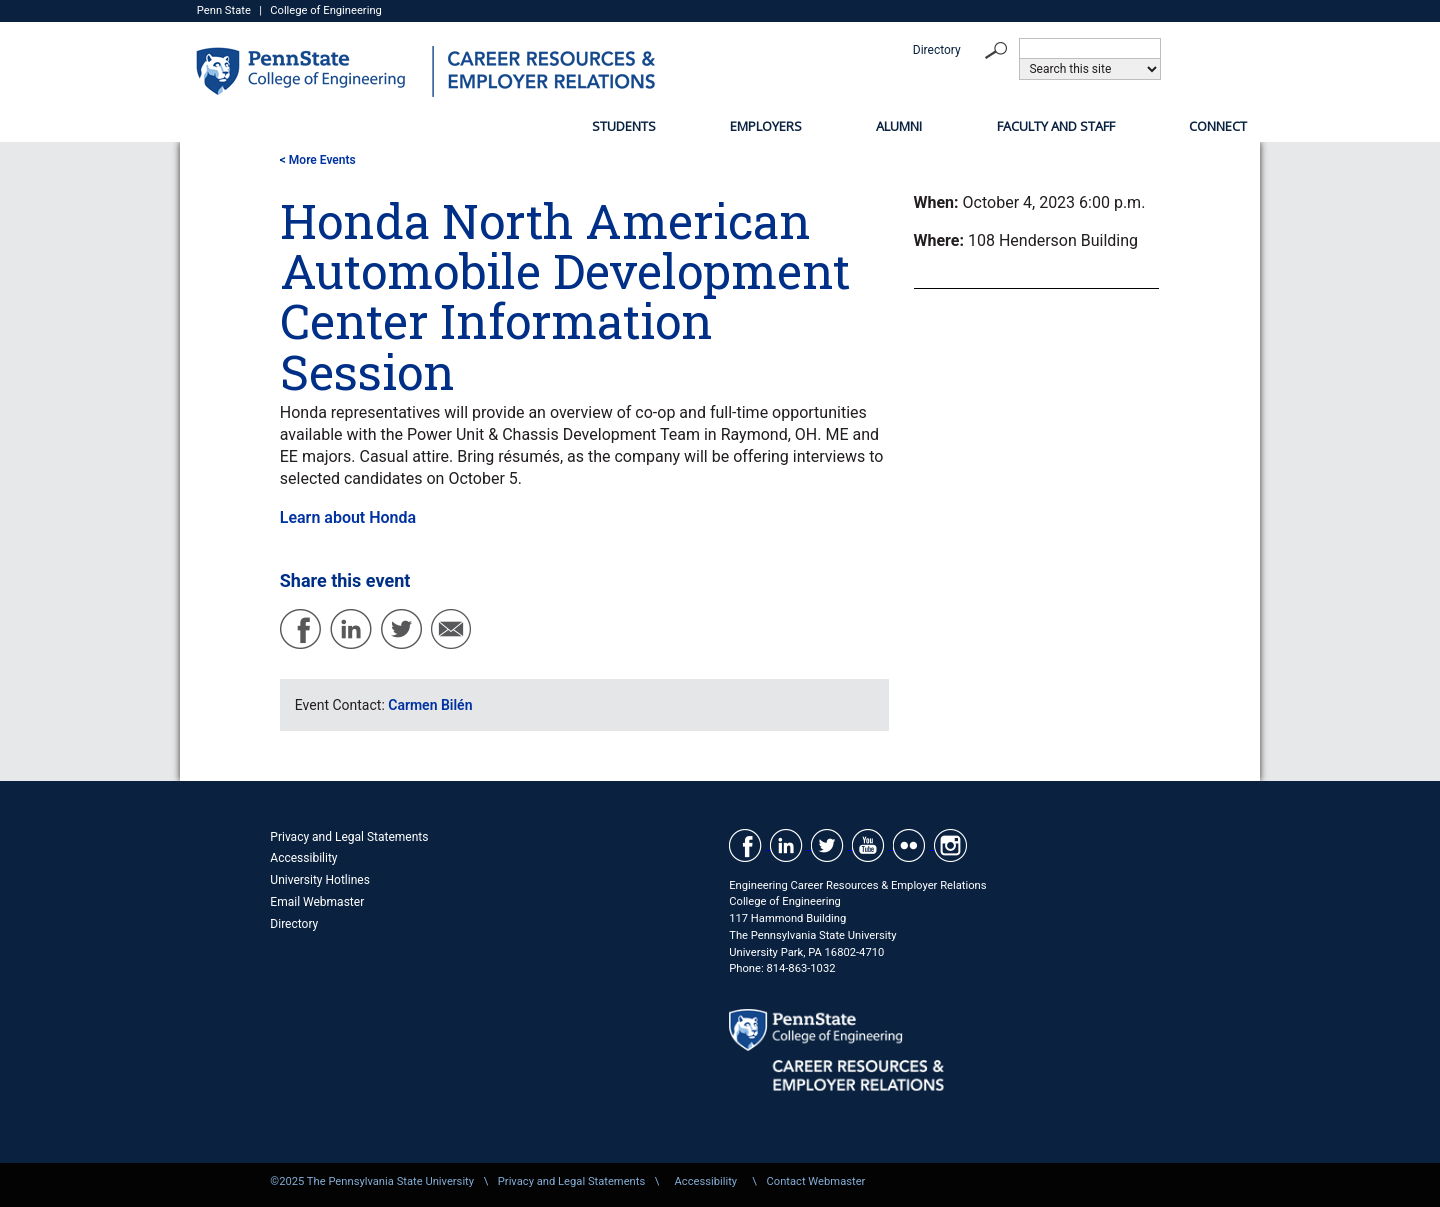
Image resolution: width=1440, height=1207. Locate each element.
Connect (1218, 126)
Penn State (224, 10)
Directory (937, 50)
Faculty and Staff (1056, 126)
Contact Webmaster (815, 1181)
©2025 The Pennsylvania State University (372, 1181)
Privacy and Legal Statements (349, 837)
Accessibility (303, 858)
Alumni (899, 126)
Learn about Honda (348, 517)
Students (624, 126)
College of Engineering (326, 10)
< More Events (318, 160)
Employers (766, 126)
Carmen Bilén (430, 705)
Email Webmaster (317, 902)
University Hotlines (320, 880)
